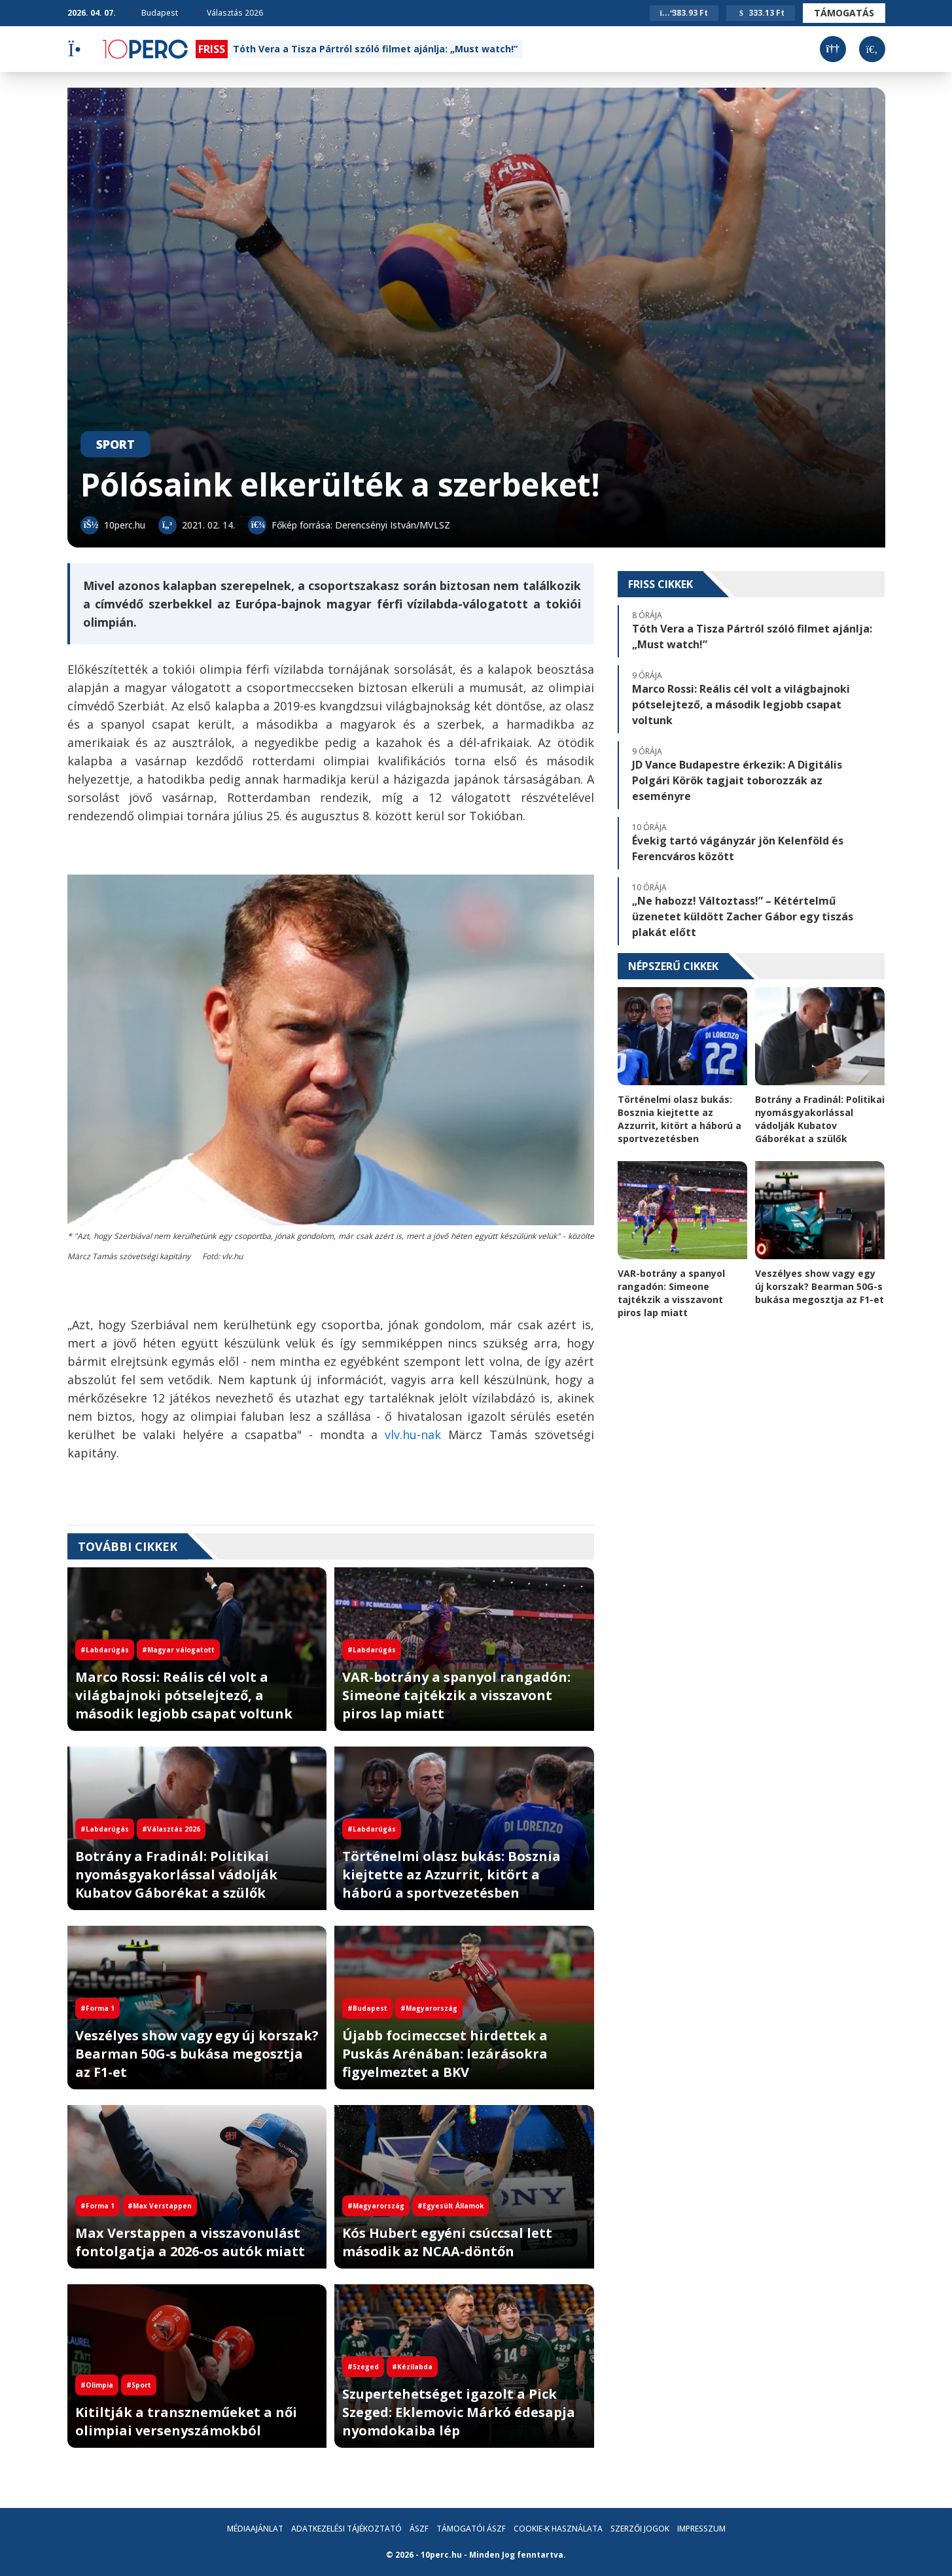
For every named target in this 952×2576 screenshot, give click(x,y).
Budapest (155, 12)
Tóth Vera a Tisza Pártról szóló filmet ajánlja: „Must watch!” (375, 49)
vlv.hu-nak (413, 1434)
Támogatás (844, 13)
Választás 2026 (230, 12)
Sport (115, 444)
